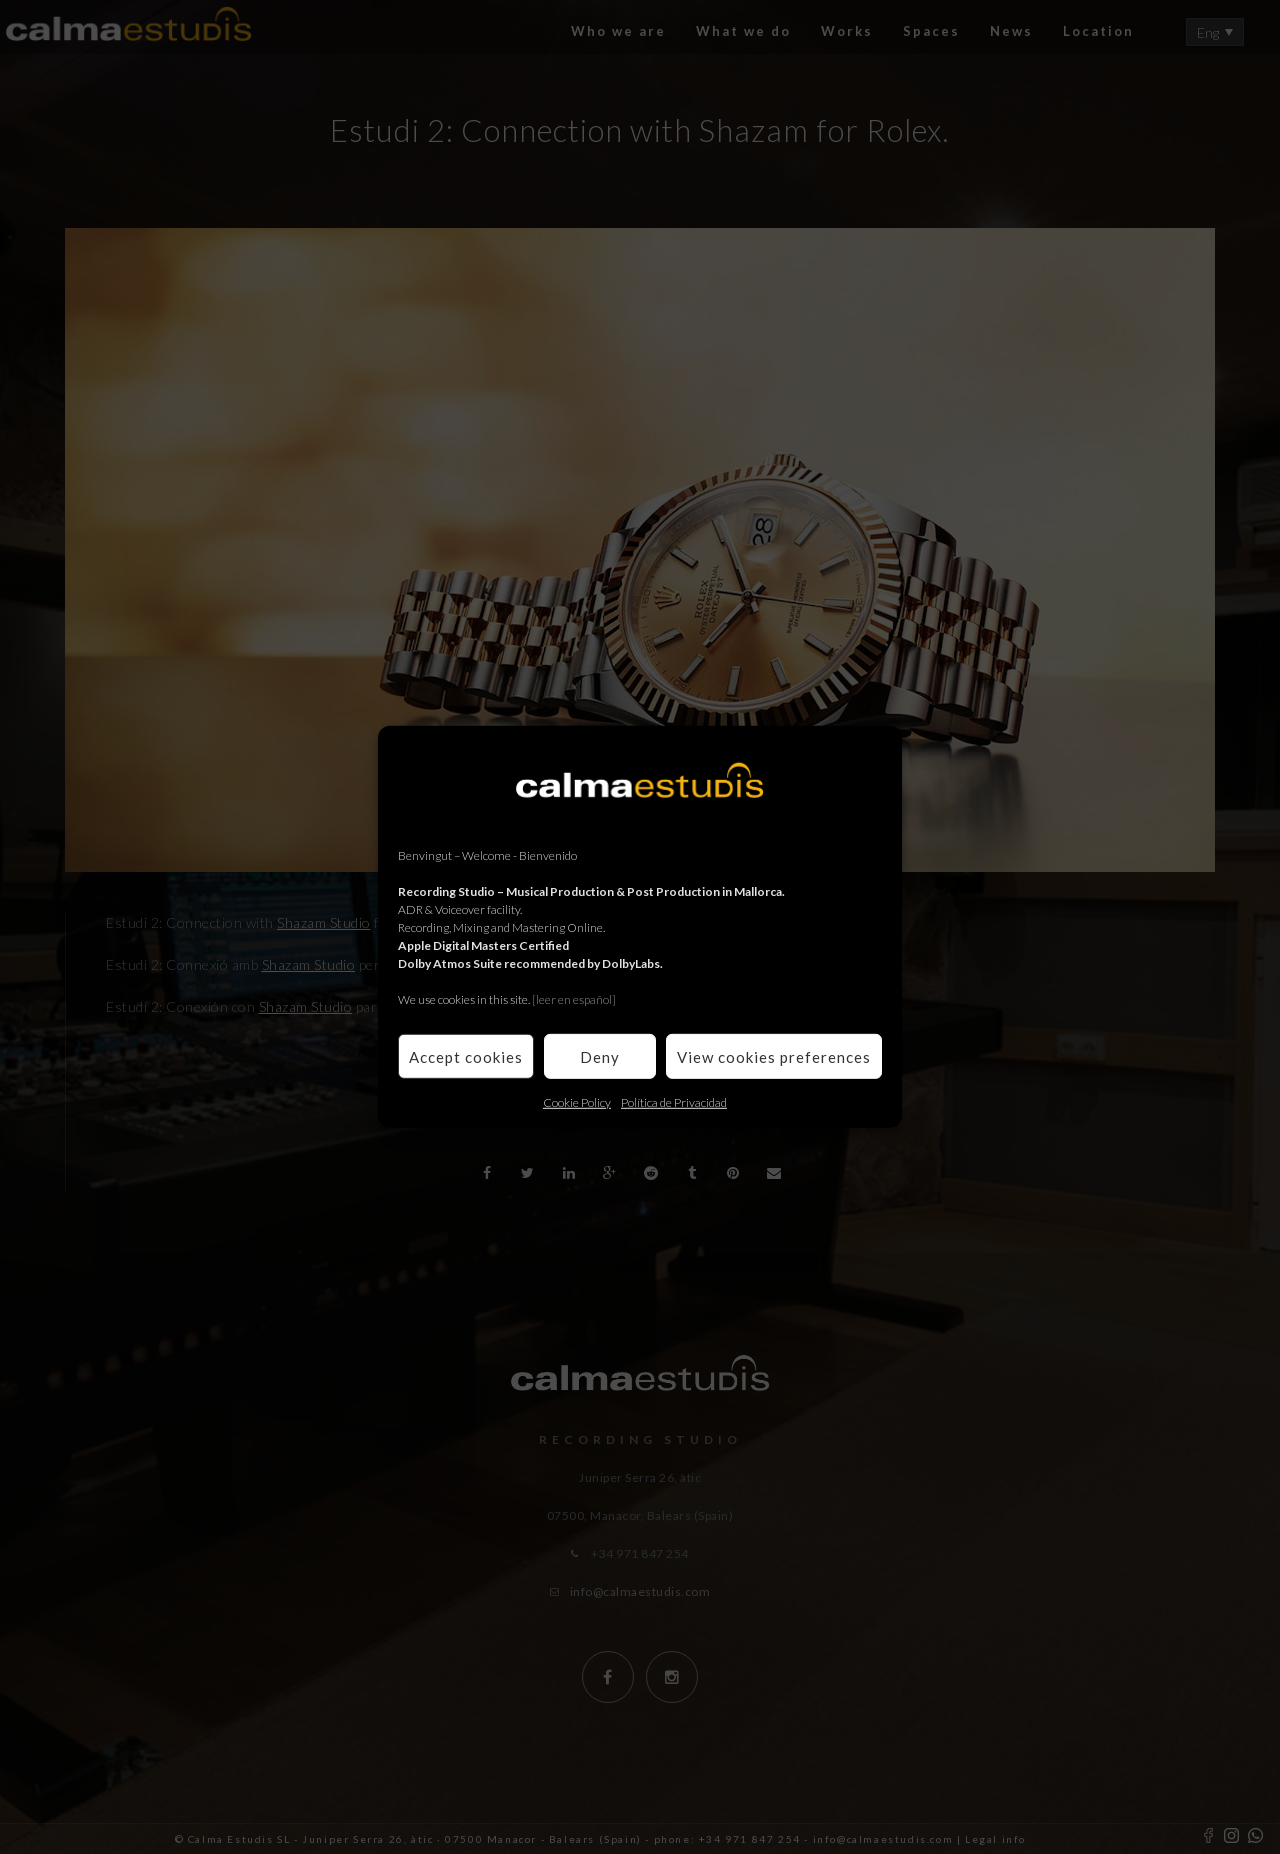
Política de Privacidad (674, 1102)
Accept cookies (466, 1056)
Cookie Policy (577, 1102)
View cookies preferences (774, 1056)
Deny (600, 1056)
